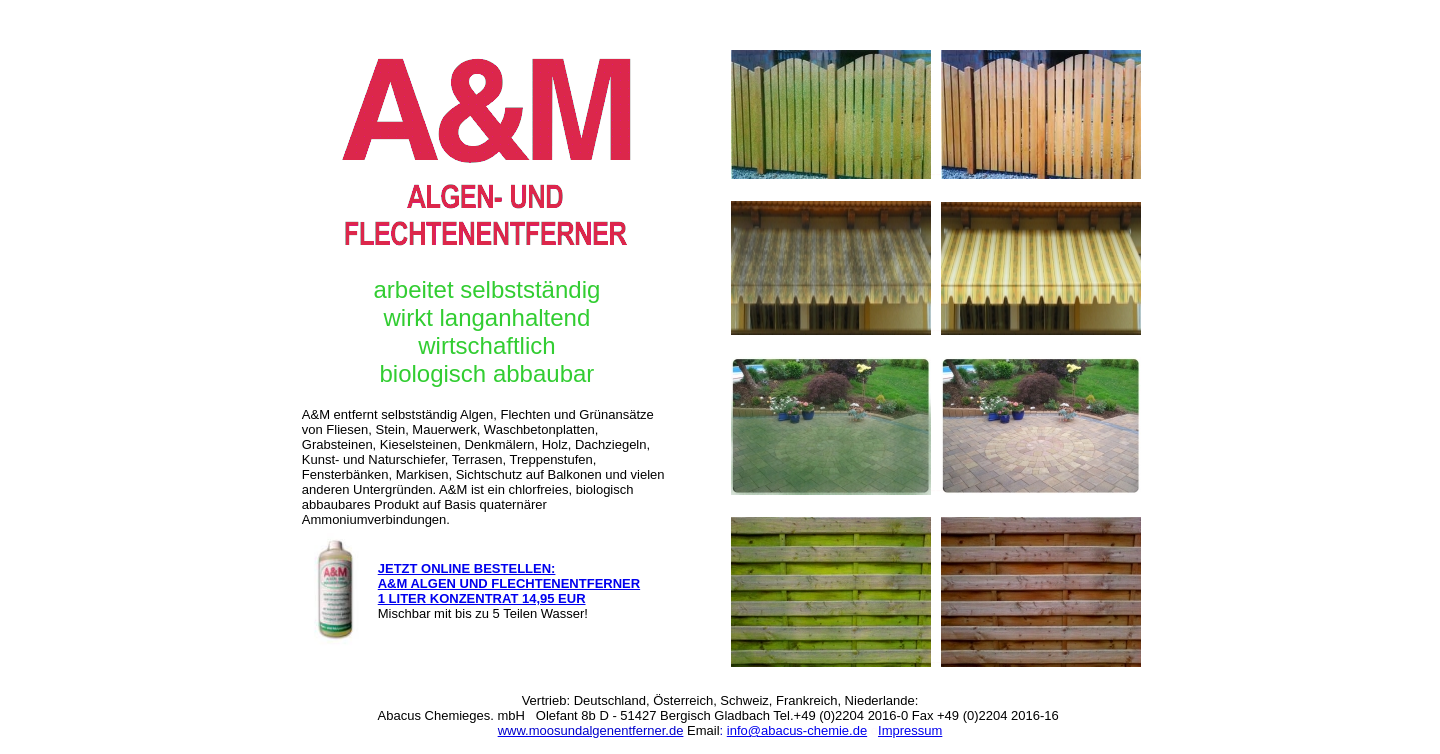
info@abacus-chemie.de (797, 730)
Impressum (910, 730)
